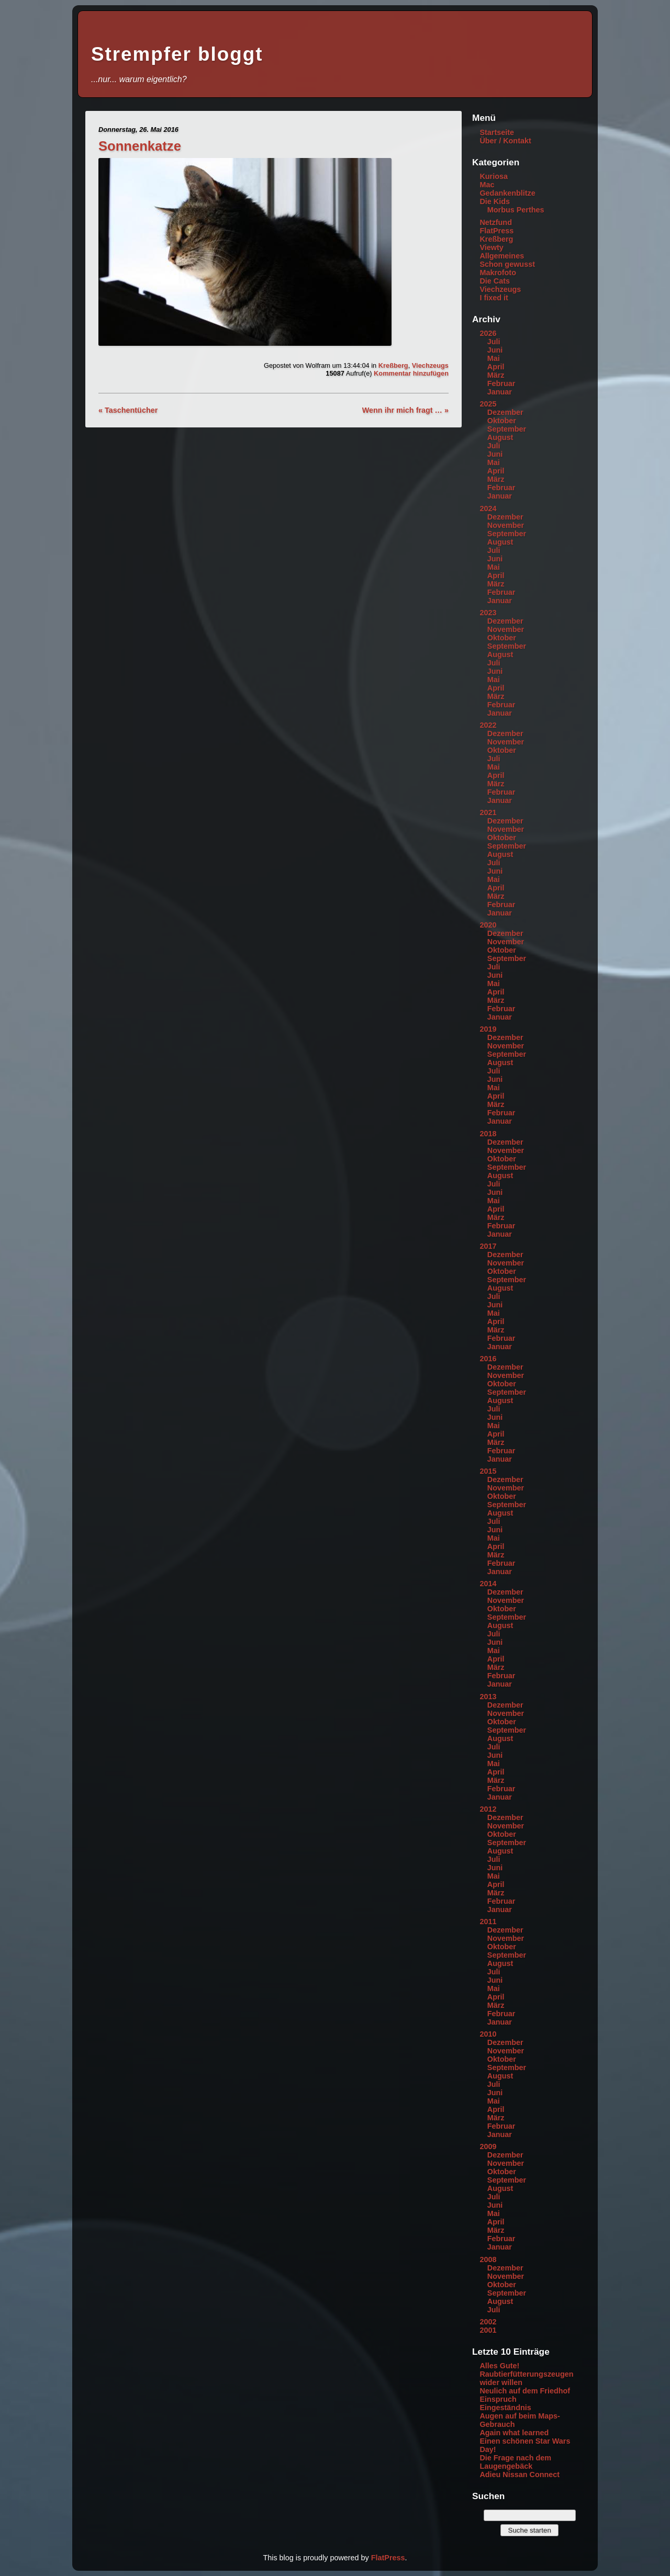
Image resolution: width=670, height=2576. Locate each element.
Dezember (505, 412)
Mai (493, 358)
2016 (487, 1358)
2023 (487, 612)
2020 (487, 925)
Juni (495, 350)
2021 (487, 812)
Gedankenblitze (507, 193)
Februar (501, 383)
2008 (487, 2259)
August (500, 437)
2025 (487, 404)
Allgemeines (501, 256)
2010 (487, 2034)
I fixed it (493, 297)
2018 (487, 1133)
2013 (487, 1696)
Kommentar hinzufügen (411, 373)
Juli (493, 341)
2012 (487, 1809)
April (496, 367)
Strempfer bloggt (177, 54)
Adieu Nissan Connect (519, 2474)
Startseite (496, 132)
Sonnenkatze (139, 146)
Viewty (491, 247)
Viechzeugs (430, 365)
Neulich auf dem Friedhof (524, 2391)
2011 (487, 1921)
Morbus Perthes (515, 210)
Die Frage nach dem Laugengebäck (515, 2462)
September (506, 429)
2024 (487, 508)
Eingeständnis (505, 2407)
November (505, 525)
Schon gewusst (507, 264)
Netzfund (495, 222)
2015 (487, 1471)
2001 (487, 2330)
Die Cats (494, 281)
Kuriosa (493, 176)
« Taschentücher (128, 410)
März (496, 375)
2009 (487, 2146)
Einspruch (497, 2399)
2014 (487, 1583)
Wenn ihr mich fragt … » (405, 410)
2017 (487, 1246)
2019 (487, 1029)
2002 (487, 2322)
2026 (487, 333)
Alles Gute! (499, 2366)
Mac (486, 184)
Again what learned (514, 2432)
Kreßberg (393, 365)
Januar (499, 392)
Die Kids (494, 201)
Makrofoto (497, 272)
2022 (487, 725)
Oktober (501, 420)
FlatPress (496, 231)
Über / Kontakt (505, 141)
